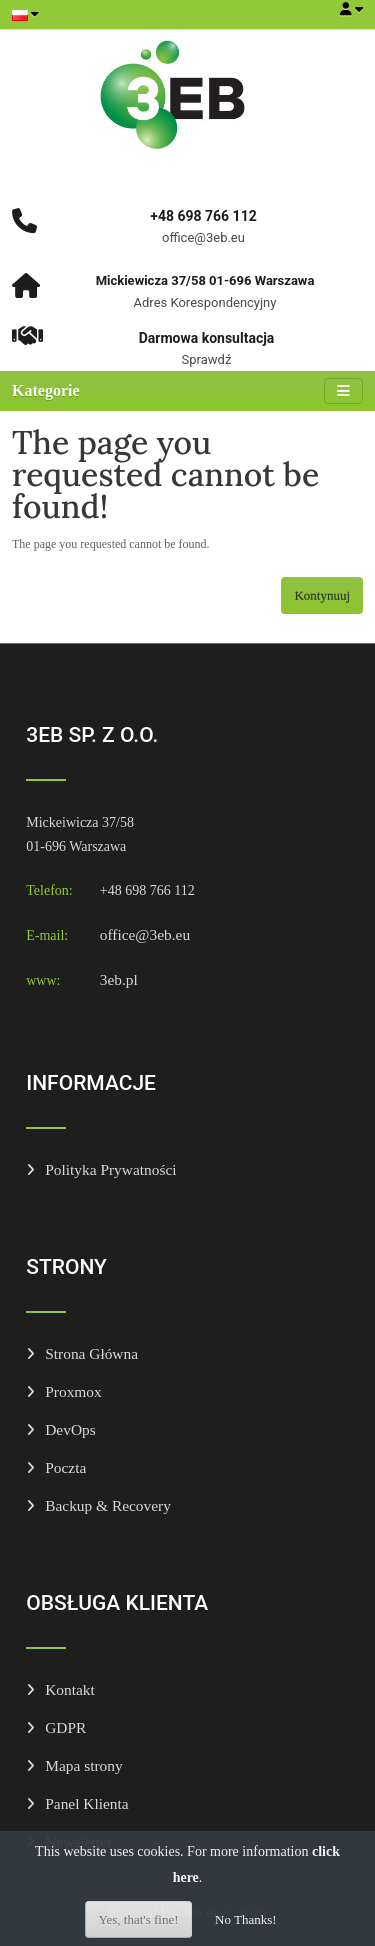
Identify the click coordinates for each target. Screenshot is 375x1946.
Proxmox (73, 1391)
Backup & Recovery (108, 1505)
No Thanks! (246, 1919)
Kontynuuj (322, 595)
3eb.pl (119, 979)
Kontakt (70, 1689)
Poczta (65, 1467)
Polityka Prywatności (110, 1169)
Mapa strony (83, 1765)
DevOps (70, 1429)
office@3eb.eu (145, 934)
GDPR (65, 1727)
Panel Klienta (86, 1803)
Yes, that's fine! (138, 1919)
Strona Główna (91, 1353)
